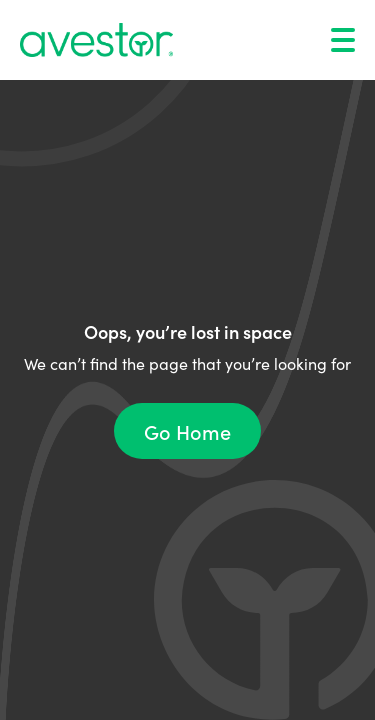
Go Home (187, 431)
